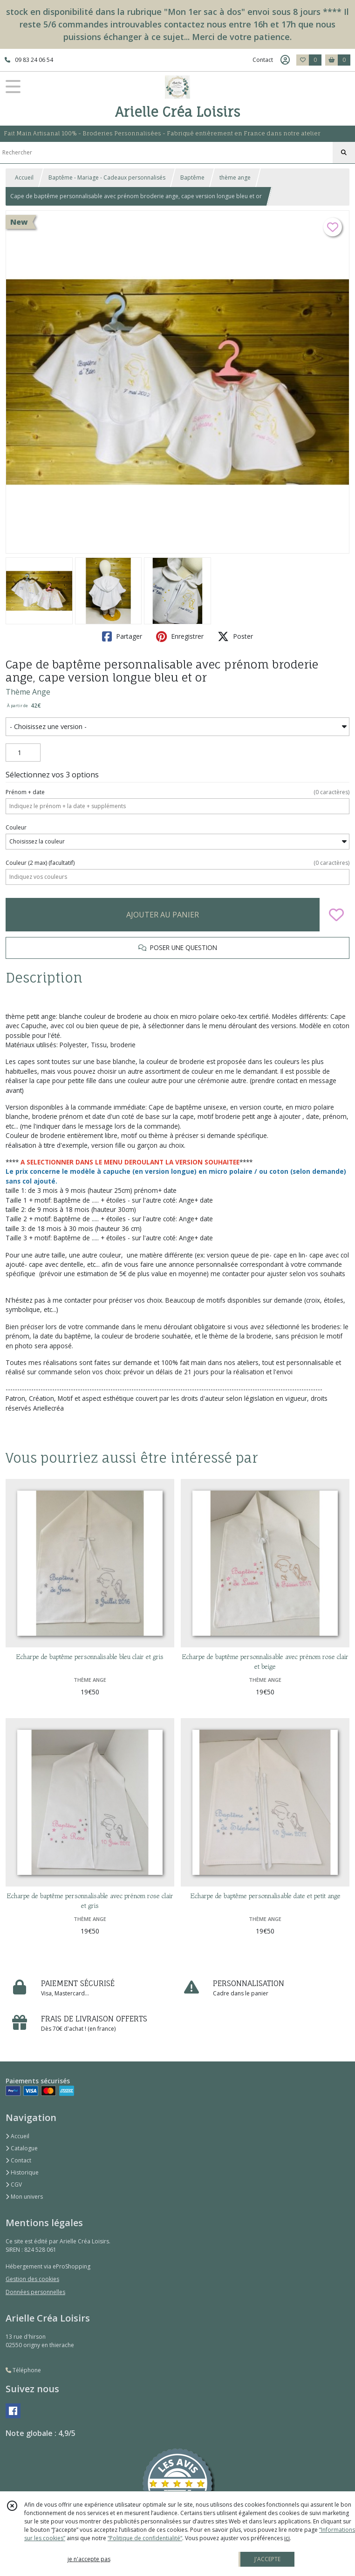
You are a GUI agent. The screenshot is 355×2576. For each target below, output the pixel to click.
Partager (122, 636)
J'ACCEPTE (267, 2559)
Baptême (192, 177)
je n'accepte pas (89, 2559)
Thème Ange (28, 692)
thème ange (235, 177)
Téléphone (23, 2370)
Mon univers (24, 2197)
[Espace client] (285, 60)
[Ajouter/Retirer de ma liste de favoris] (336, 914)
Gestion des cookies (32, 2279)
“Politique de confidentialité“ (145, 2538)
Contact (263, 60)
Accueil (24, 177)
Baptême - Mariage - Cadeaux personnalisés (106, 177)
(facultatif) (177, 863)
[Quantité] (23, 752)
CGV (14, 2184)
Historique (22, 2172)
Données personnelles (35, 2292)
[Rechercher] (344, 152)
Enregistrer (180, 636)
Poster (235, 636)
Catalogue (22, 2148)
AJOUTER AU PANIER (162, 915)
